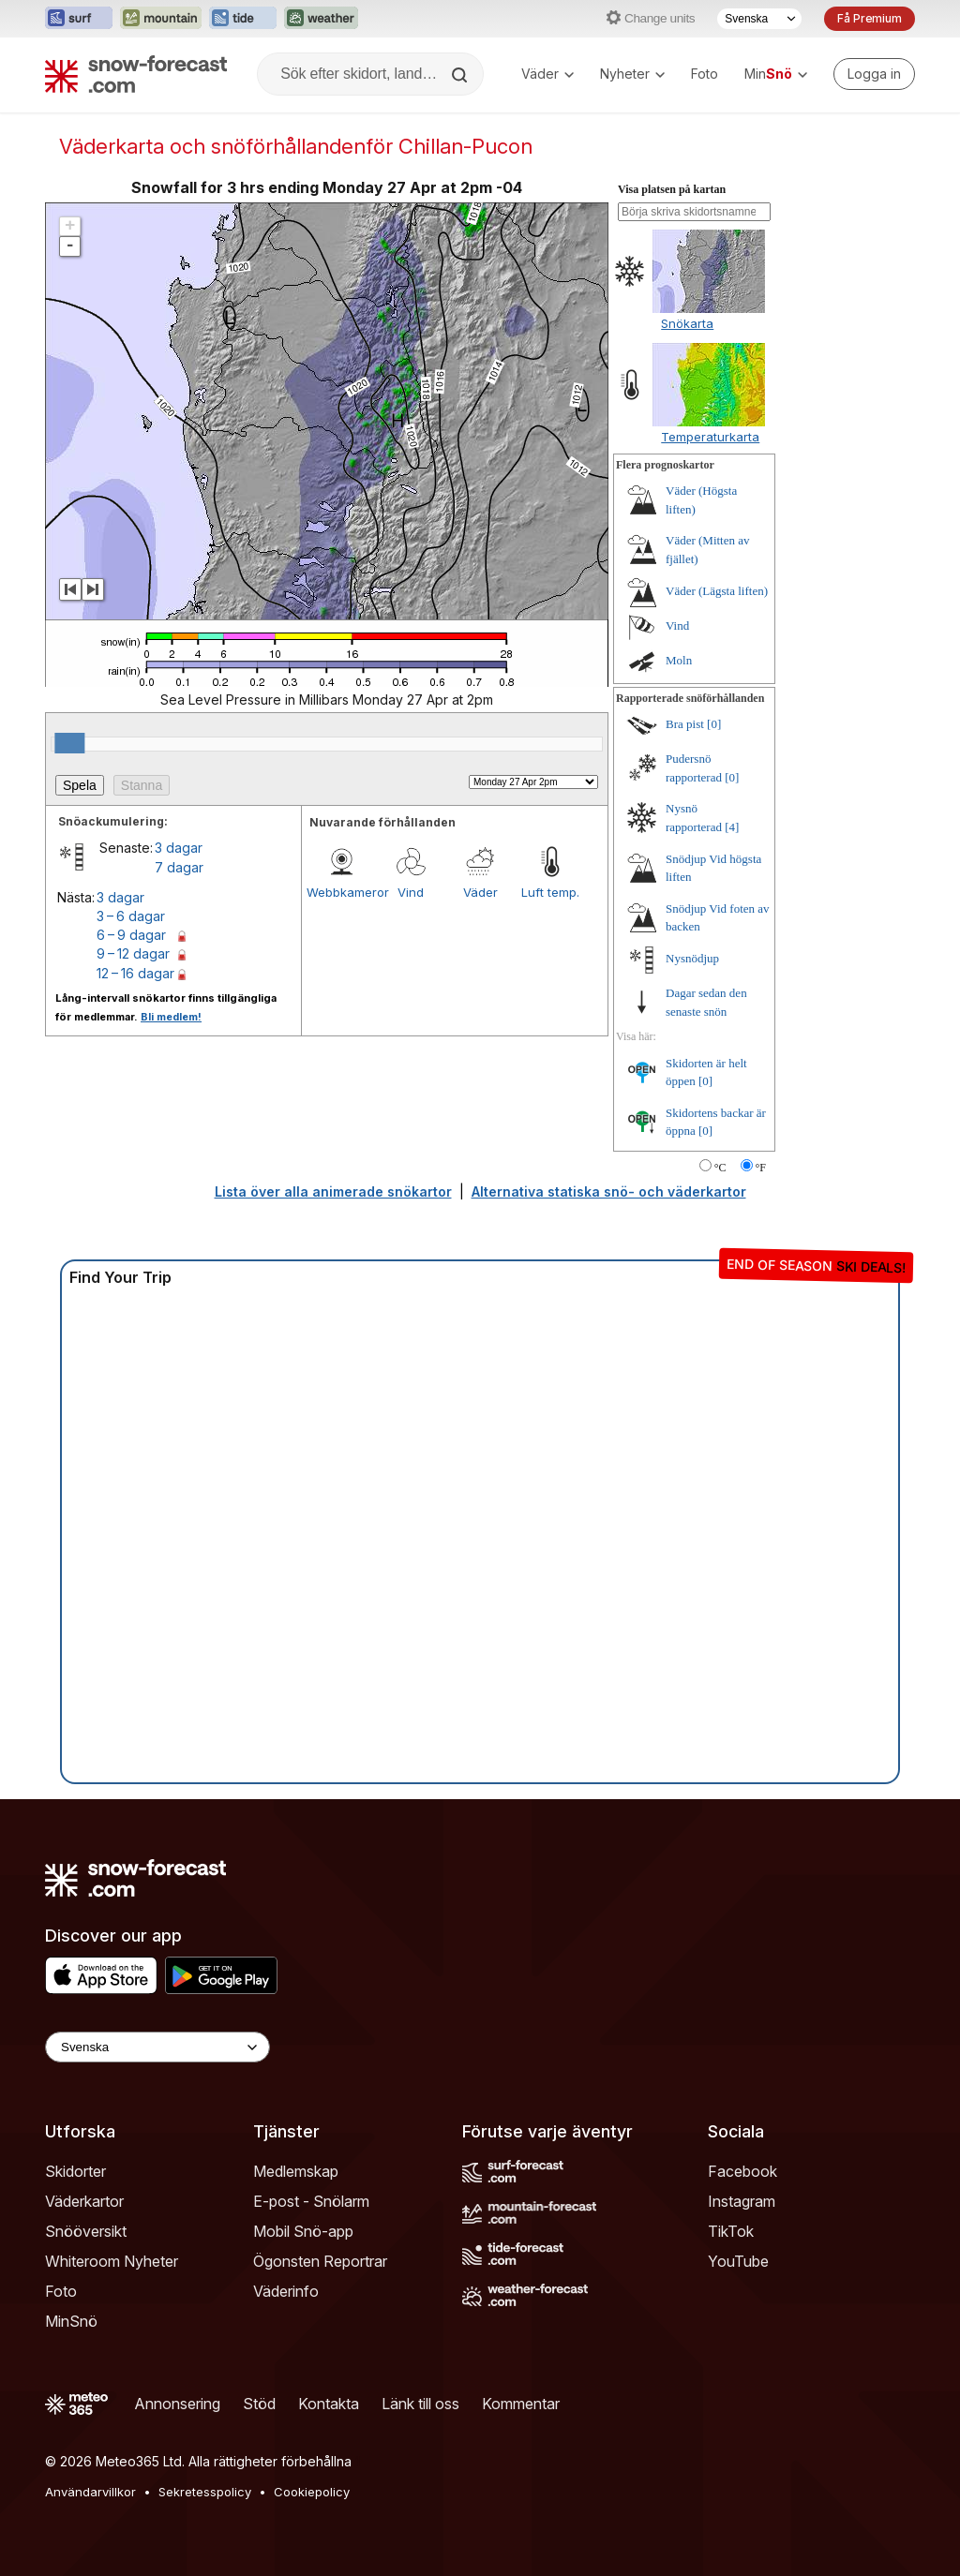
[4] (732, 827)
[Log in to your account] (874, 74)
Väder (547, 74)
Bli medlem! (171, 1016)
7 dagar (179, 867)
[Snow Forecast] (136, 74)
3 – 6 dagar (131, 916)
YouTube (738, 2261)
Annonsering (177, 2403)
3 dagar (178, 848)
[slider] (69, 743)
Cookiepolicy (312, 2491)
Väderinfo (286, 2291)
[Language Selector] (157, 2047)
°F (761, 1167)
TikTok (731, 2231)
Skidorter (75, 2171)
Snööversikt (86, 2231)
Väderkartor (84, 2201)
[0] (714, 724)
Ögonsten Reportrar (320, 2261)
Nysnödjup (692, 958)
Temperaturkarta (710, 436)
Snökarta (687, 323)
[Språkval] (759, 18)
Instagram (741, 2201)
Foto (704, 74)
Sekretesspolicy (204, 2491)
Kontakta (328, 2403)
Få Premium (869, 18)
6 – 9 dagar (131, 935)
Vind (411, 892)
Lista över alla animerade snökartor (333, 1191)
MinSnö (71, 2321)
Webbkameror (341, 892)
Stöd (259, 2403)
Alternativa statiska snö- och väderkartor (609, 1191)
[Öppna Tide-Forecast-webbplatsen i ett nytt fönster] (243, 19)
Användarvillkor (90, 2491)
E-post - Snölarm (311, 2201)
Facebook (742, 2171)
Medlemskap (295, 2171)
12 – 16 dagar (135, 973)
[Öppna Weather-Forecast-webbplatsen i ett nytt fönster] (321, 19)
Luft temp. (550, 892)
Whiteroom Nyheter (111, 2261)
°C (720, 1167)
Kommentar (521, 2403)
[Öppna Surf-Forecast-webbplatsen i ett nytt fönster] (78, 19)
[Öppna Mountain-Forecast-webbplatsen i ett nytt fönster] (161, 19)
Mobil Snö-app (303, 2231)
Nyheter (632, 74)
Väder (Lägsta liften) (717, 591)
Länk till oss (420, 2403)
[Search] (461, 75)
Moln (679, 660)
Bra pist (685, 724)
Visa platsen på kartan (672, 189)
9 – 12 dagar (133, 953)
